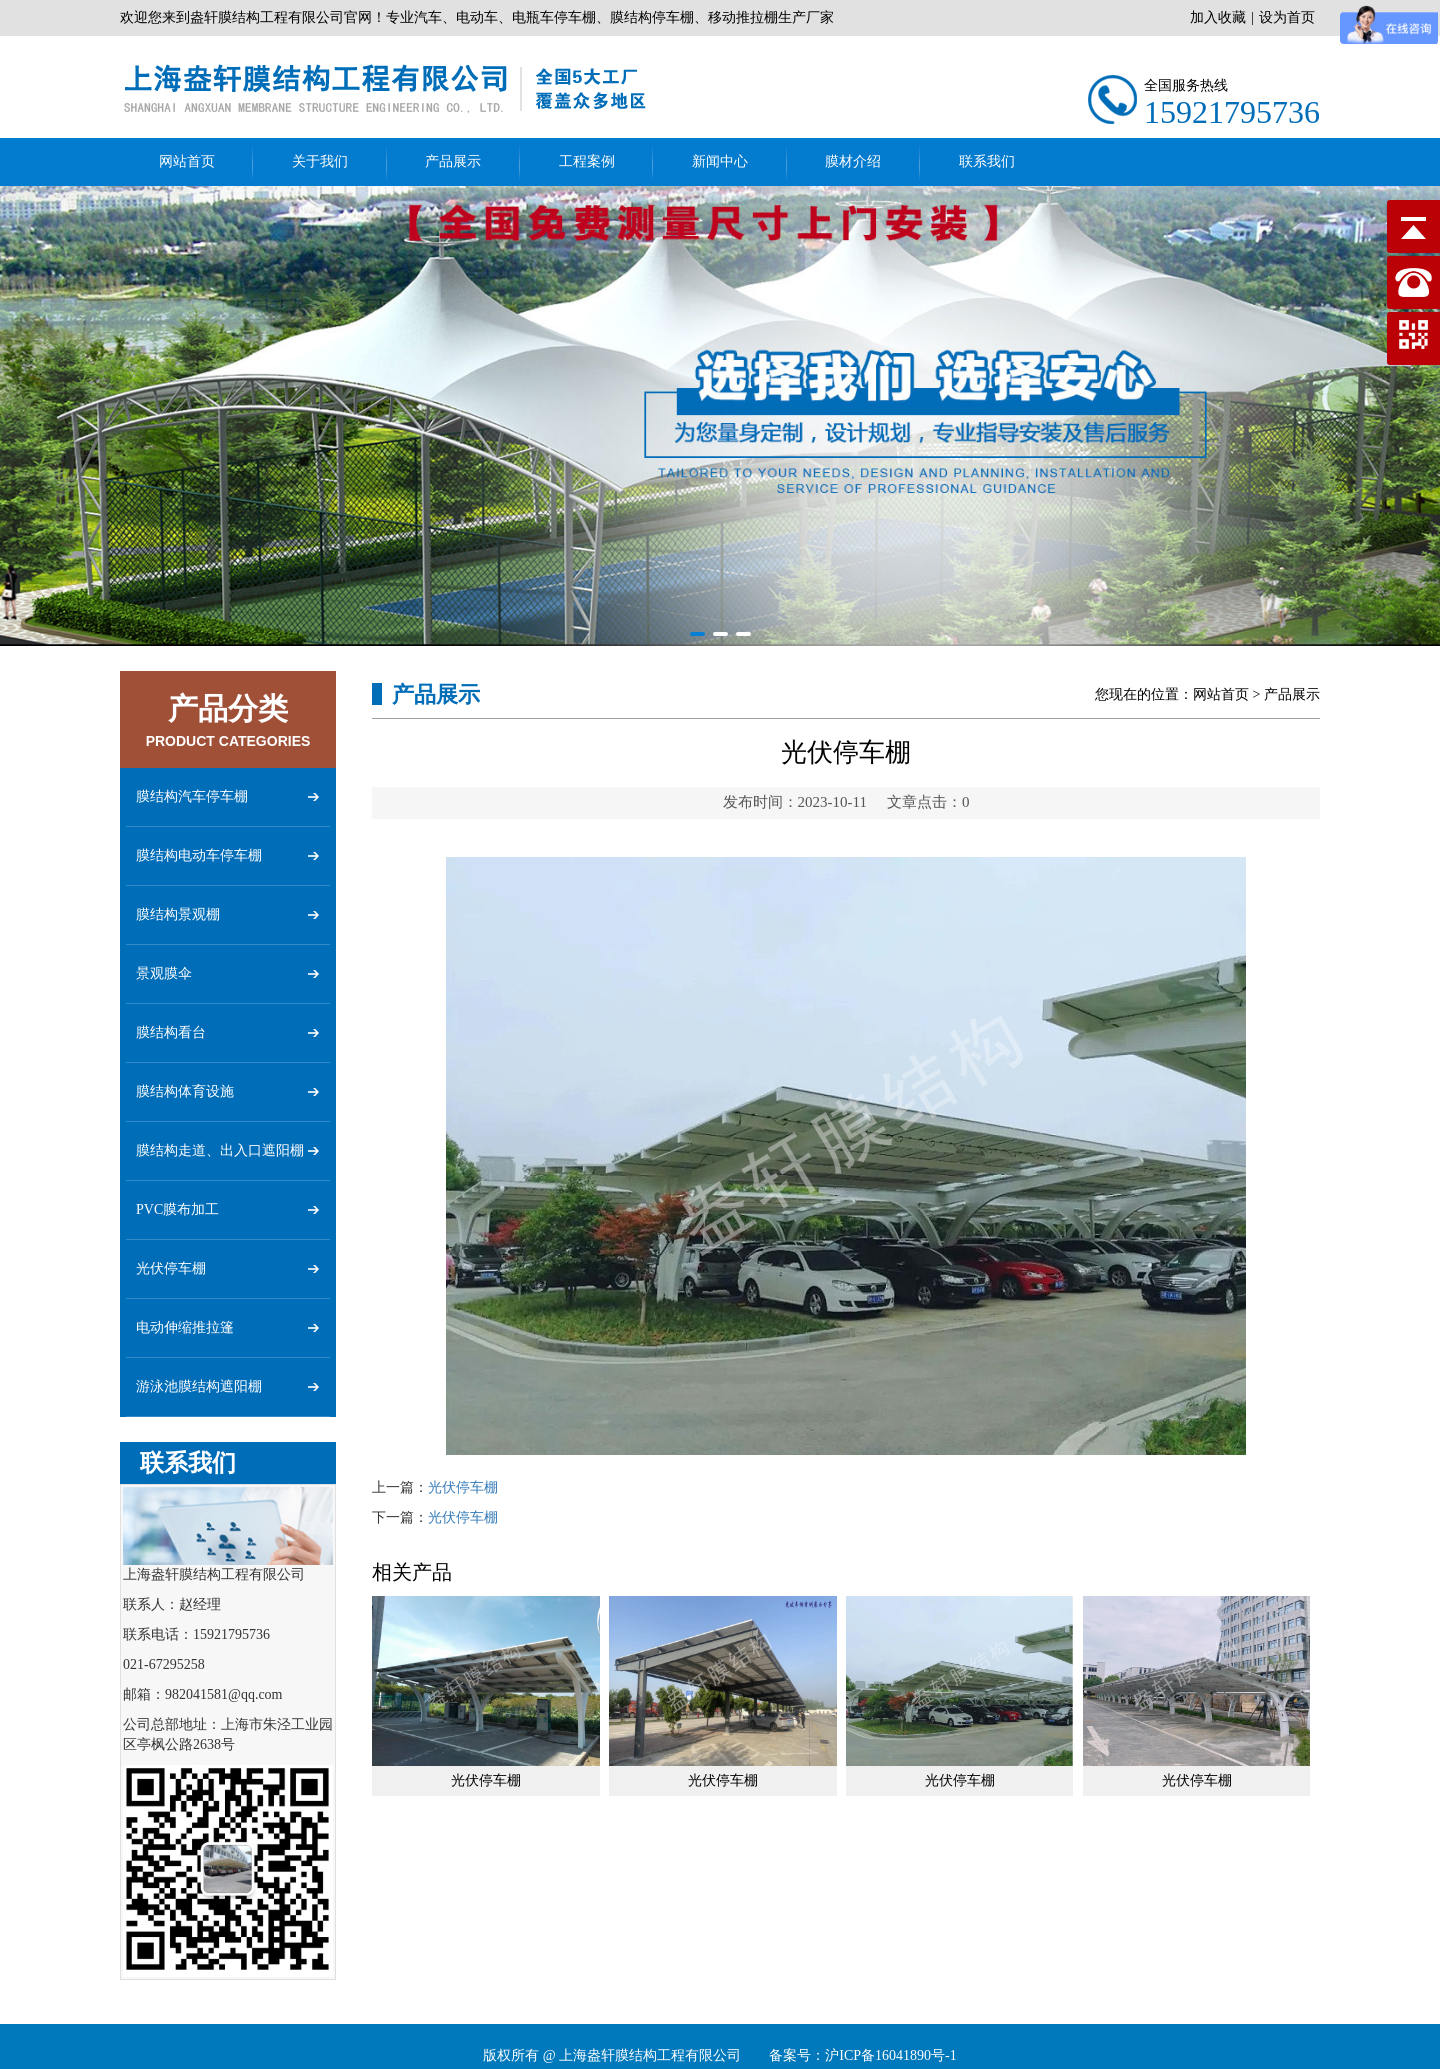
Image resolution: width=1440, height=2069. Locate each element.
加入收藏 (1218, 17)
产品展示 (453, 161)
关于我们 (320, 161)
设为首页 (1287, 17)
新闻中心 (720, 161)
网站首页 (187, 161)
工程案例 (587, 161)
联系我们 (987, 161)
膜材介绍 (853, 161)
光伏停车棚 (463, 1487)
